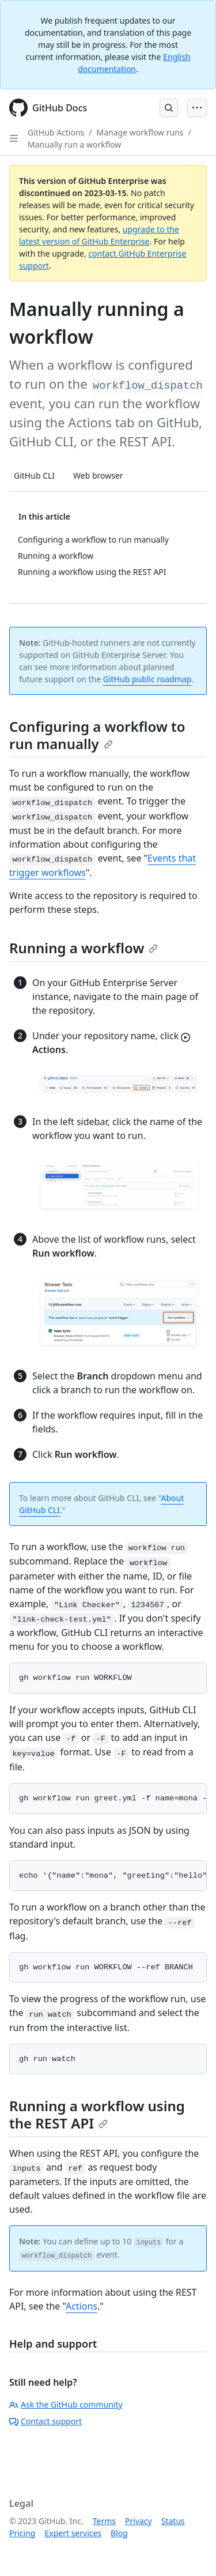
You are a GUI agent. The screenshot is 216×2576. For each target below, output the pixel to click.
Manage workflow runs (140, 132)
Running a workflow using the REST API (97, 2114)
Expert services (72, 2533)
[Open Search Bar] (169, 108)
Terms (104, 2520)
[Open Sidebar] (14, 138)
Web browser (98, 475)
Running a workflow (83, 947)
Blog (119, 2533)
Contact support (45, 2421)
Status (173, 2520)
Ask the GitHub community (66, 2404)
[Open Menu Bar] (197, 108)
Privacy (138, 2520)
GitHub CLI (34, 475)
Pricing (22, 2533)
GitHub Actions (56, 132)
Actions (81, 2306)
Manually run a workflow (74, 144)
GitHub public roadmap (147, 679)
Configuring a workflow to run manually (97, 735)
